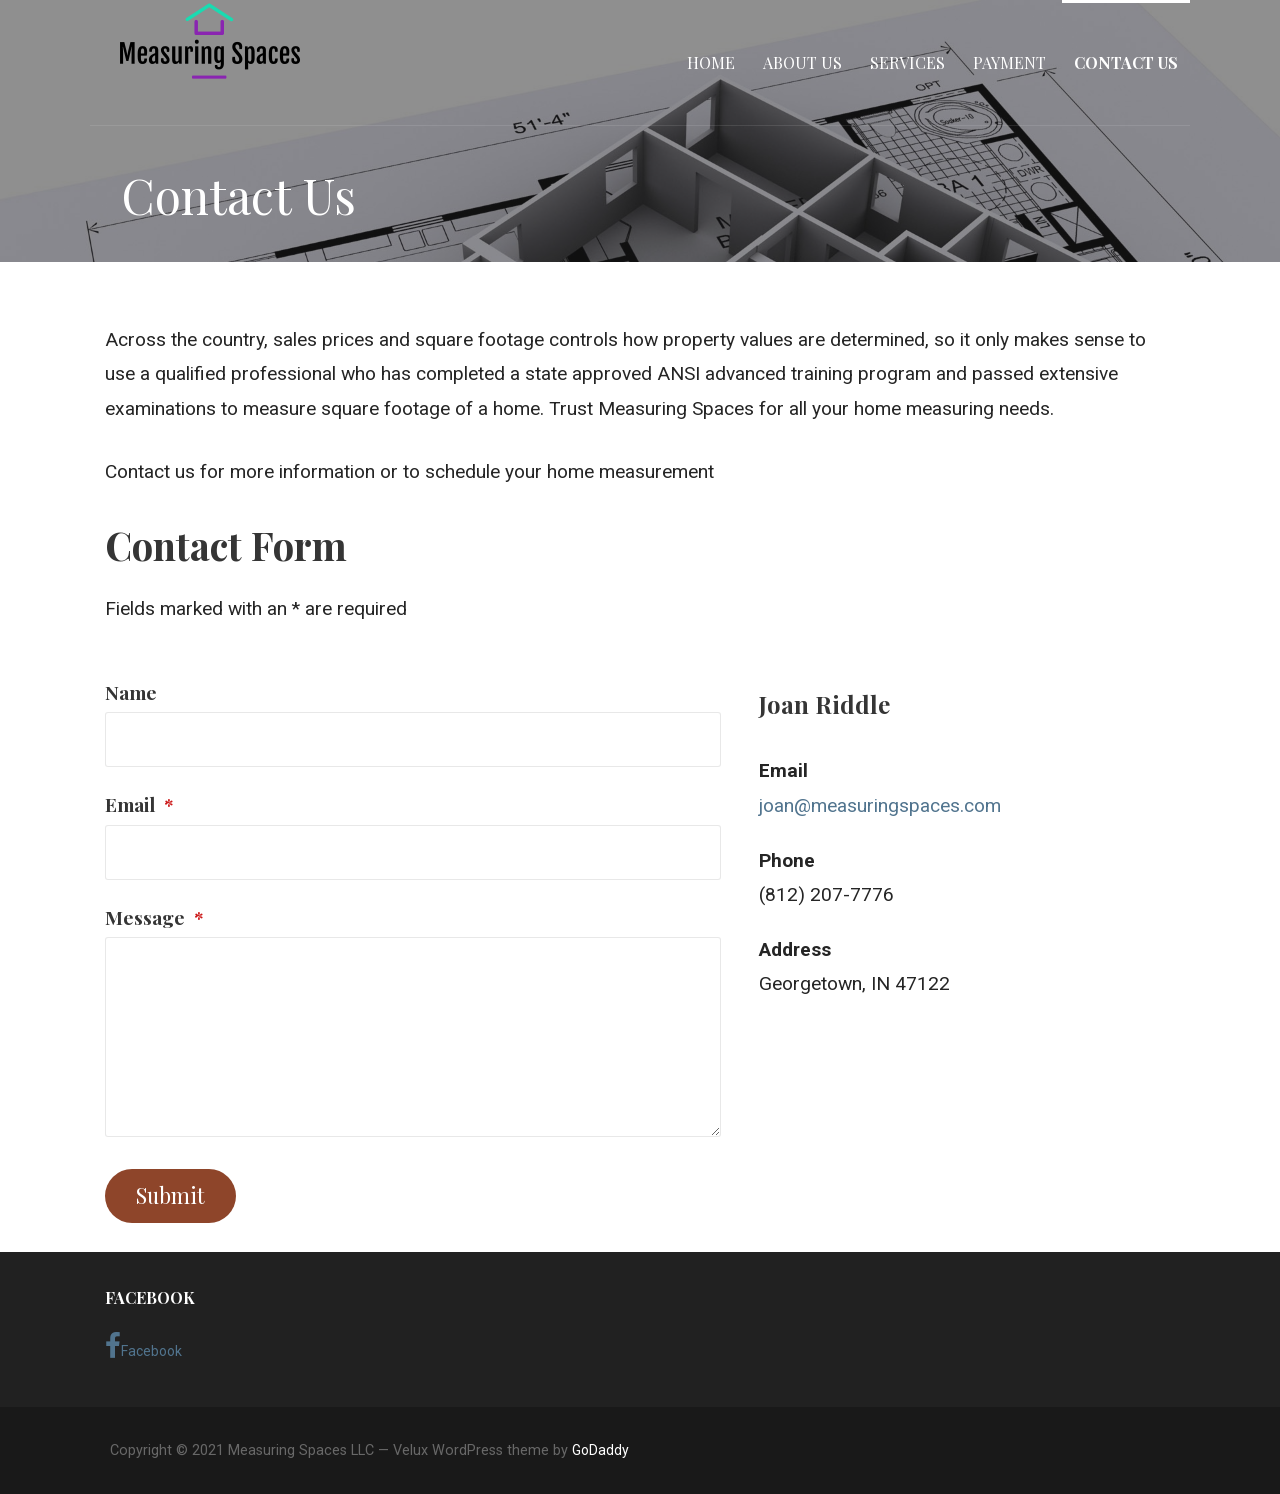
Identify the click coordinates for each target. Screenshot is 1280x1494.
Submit (170, 1195)
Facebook (143, 1346)
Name (131, 692)
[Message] (413, 1037)
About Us (802, 62)
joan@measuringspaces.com (880, 805)
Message (154, 917)
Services (907, 62)
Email (139, 804)
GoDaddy (600, 1450)
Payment (1009, 62)
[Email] (413, 852)
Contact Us (1126, 62)
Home (711, 62)
